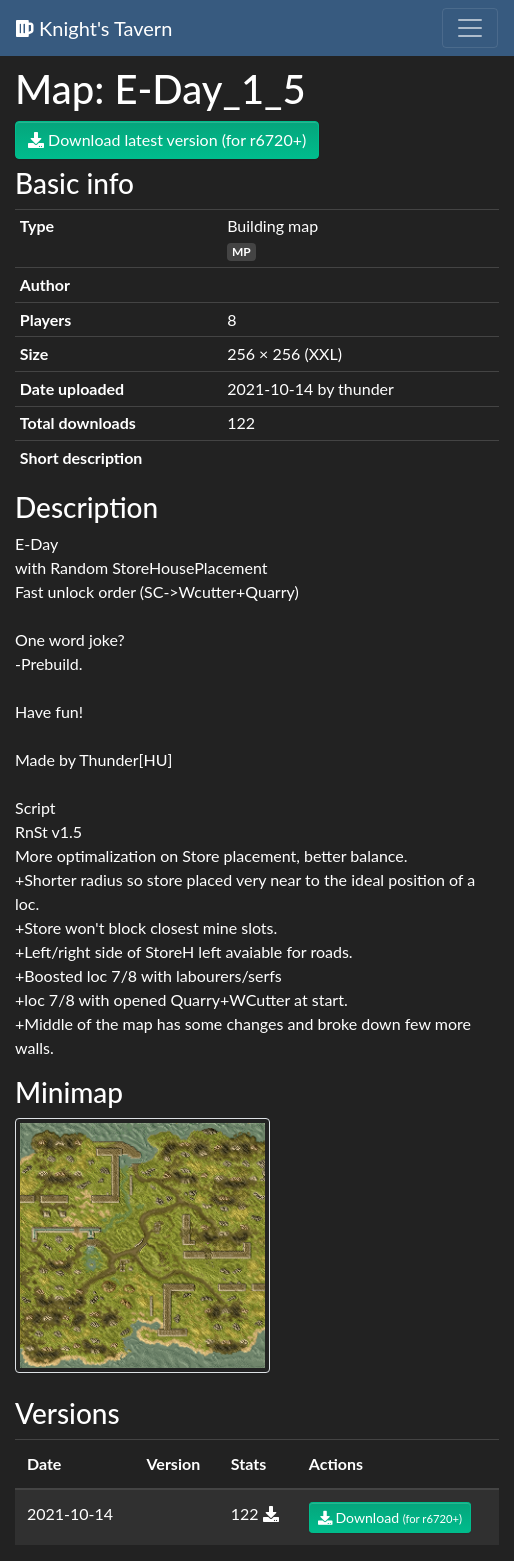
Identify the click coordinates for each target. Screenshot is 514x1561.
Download (390, 1517)
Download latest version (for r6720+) (167, 139)
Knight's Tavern (94, 28)
